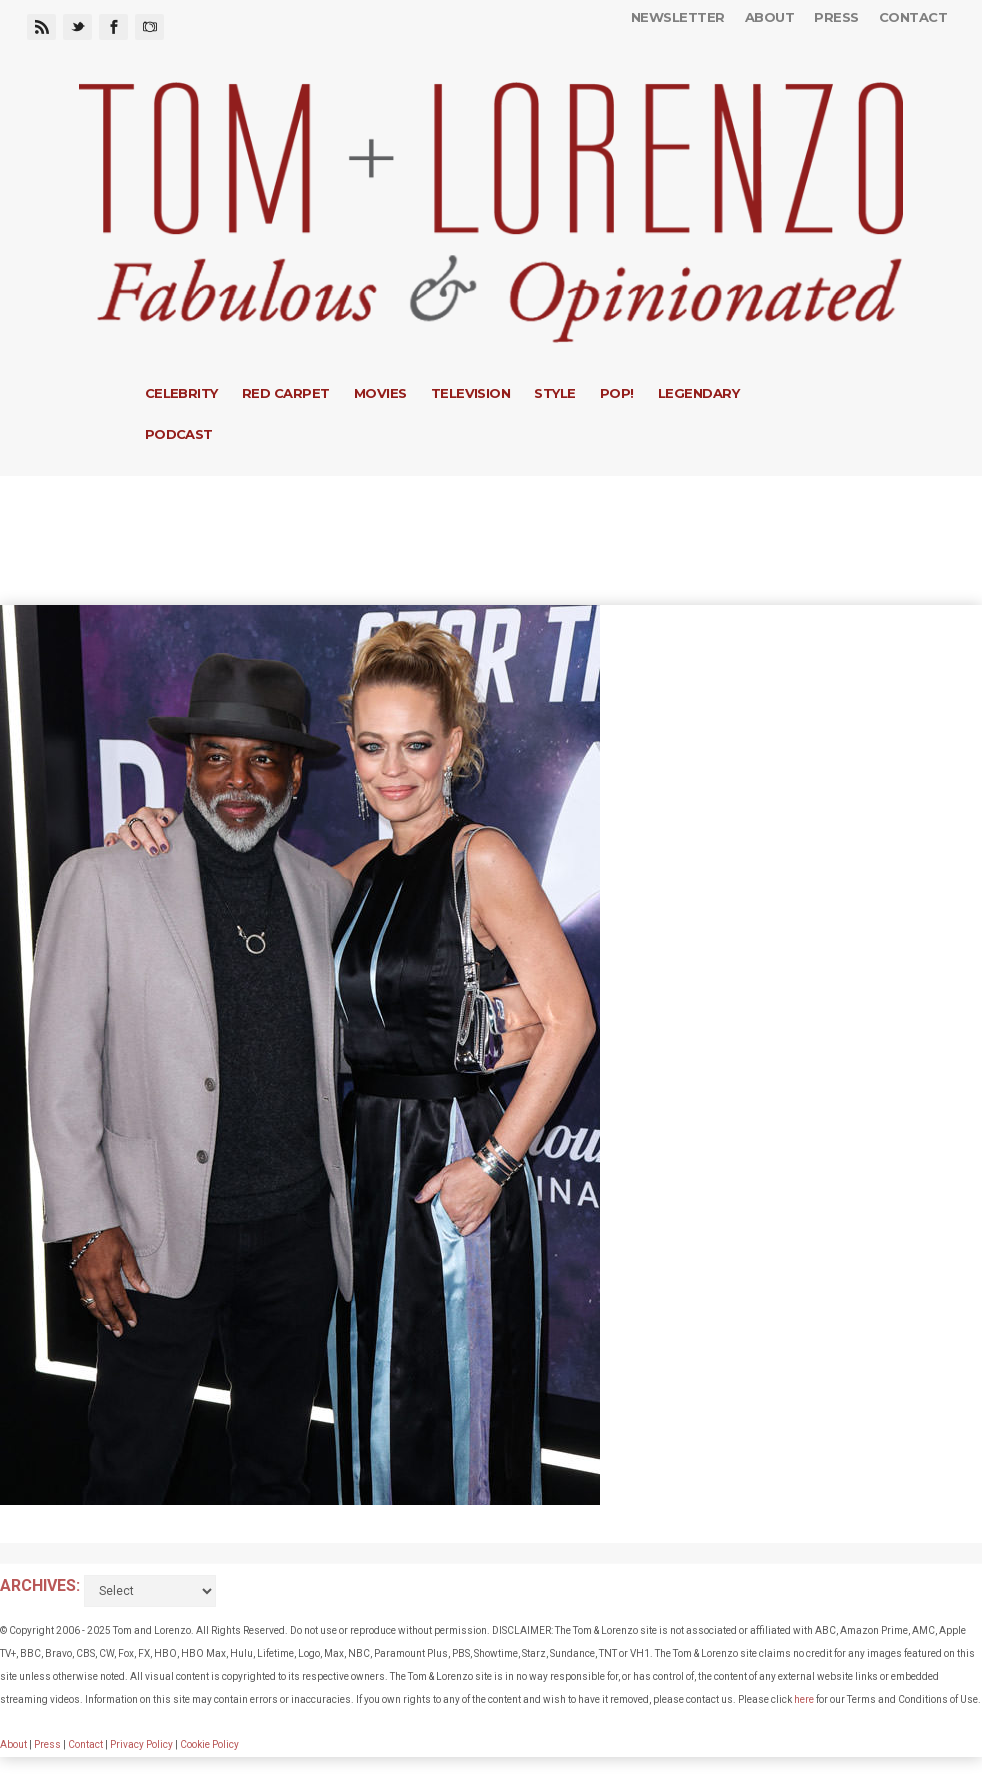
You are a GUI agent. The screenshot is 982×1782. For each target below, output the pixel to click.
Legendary (698, 393)
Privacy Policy (141, 1744)
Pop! (617, 393)
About (769, 17)
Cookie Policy (209, 1744)
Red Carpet (286, 393)
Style (554, 393)
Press (836, 17)
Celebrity (181, 393)
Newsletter (678, 17)
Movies (380, 393)
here (804, 1699)
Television (471, 393)
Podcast (179, 434)
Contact (913, 17)
